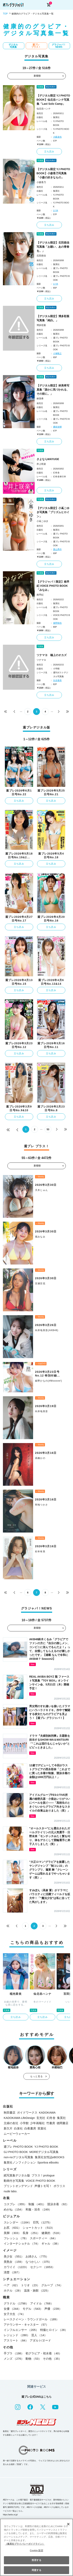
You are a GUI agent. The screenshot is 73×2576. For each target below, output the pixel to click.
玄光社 (40, 2117)
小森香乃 (41, 182)
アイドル (41, 2303)
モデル (33, 2308)
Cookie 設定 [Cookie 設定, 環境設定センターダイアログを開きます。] (36, 2550)
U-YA (55, 210)
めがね (14, 2209)
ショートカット (39, 2227)
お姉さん (37, 2256)
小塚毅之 (57, 353)
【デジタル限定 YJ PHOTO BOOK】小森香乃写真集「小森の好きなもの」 (53, 173)
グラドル (16, 2303)
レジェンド (17, 2335)
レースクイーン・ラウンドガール (31, 2319)
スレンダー (18, 2222)
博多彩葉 (41, 325)
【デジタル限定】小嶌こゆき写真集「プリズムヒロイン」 (53, 512)
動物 (33, 2358)
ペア (11, 2285)
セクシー (42, 2267)
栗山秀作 (57, 549)
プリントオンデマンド (18, 2186)
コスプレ (15, 2204)
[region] (36, 2547)
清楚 (12, 2272)
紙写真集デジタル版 (17, 2175)
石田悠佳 (41, 255)
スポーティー (43, 2238)
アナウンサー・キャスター (26, 2324)
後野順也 (57, 623)
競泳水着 (58, 2204)
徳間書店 (62, 2123)
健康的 (51, 2233)
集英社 (61, 2117)
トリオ (30, 2285)
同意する (36, 2570)
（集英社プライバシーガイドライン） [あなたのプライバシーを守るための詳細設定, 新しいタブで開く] (25, 2544)
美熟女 (14, 2261)
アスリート (16, 2340)
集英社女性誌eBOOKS (49, 2157)
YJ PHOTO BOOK (46, 2146)
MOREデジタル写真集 (44, 2152)
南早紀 (40, 594)
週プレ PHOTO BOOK (18, 2146)
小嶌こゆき (42, 521)
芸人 (39, 2335)
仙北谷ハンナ (44, 108)
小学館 (24, 2123)
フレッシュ (16, 2238)
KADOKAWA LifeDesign (19, 2117)
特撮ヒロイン (54, 2329)
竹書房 (50, 2123)
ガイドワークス (27, 2112)
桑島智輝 (57, 427)
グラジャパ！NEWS (59, 45)
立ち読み (49, 151)
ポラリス (59, 2186)
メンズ (14, 2358)
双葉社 (42, 2128)
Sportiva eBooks (48, 2162)
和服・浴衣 (39, 2209)
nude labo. (10, 2191)
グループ (52, 2285)
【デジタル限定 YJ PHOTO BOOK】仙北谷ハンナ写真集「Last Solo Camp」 (53, 99)
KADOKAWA (47, 2112)
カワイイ (16, 2267)
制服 (37, 2204)
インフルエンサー (21, 2329)
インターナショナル (22, 2243)
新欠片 (8, 2128)
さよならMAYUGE (48, 459)
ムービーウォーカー (17, 2133)
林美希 (40, 398)
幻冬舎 (51, 2117)
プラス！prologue (43, 2175)
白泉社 (18, 2128)
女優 (12, 2308)
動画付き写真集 (14, 2180)
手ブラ (14, 2353)
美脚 (12, 2233)
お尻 (12, 2227)
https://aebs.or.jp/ (10, 2515)
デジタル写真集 (13, 45)
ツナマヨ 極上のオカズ (52, 655)
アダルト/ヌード (40, 2340)
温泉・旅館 (37, 2290)
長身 (31, 2233)
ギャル (50, 2243)
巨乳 (42, 2222)
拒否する (36, 2560)
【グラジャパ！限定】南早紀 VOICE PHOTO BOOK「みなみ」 (53, 585)
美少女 (14, 2256)
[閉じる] (68, 2524)
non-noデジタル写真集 (18, 2157)
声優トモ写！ (43, 2186)
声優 (53, 2308)
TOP (5, 13)
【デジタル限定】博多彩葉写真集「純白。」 (53, 318)
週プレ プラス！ (36, 45)
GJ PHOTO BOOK (16, 2152)
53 (48, 1129)
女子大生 (14, 2314)
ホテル (13, 2290)
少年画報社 (37, 2123)
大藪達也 (57, 137)
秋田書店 (9, 2112)
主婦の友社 (11, 2123)
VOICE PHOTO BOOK (40, 2180)
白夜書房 (30, 2128)
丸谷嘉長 (57, 680)
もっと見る (36, 2076)
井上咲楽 (41, 464)
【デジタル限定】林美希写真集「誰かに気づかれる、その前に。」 (53, 389)
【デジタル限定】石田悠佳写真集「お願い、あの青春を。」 (53, 246)
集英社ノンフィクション (20, 2162)
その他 (52, 2358)
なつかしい (39, 2261)
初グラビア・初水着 (44, 2353)
